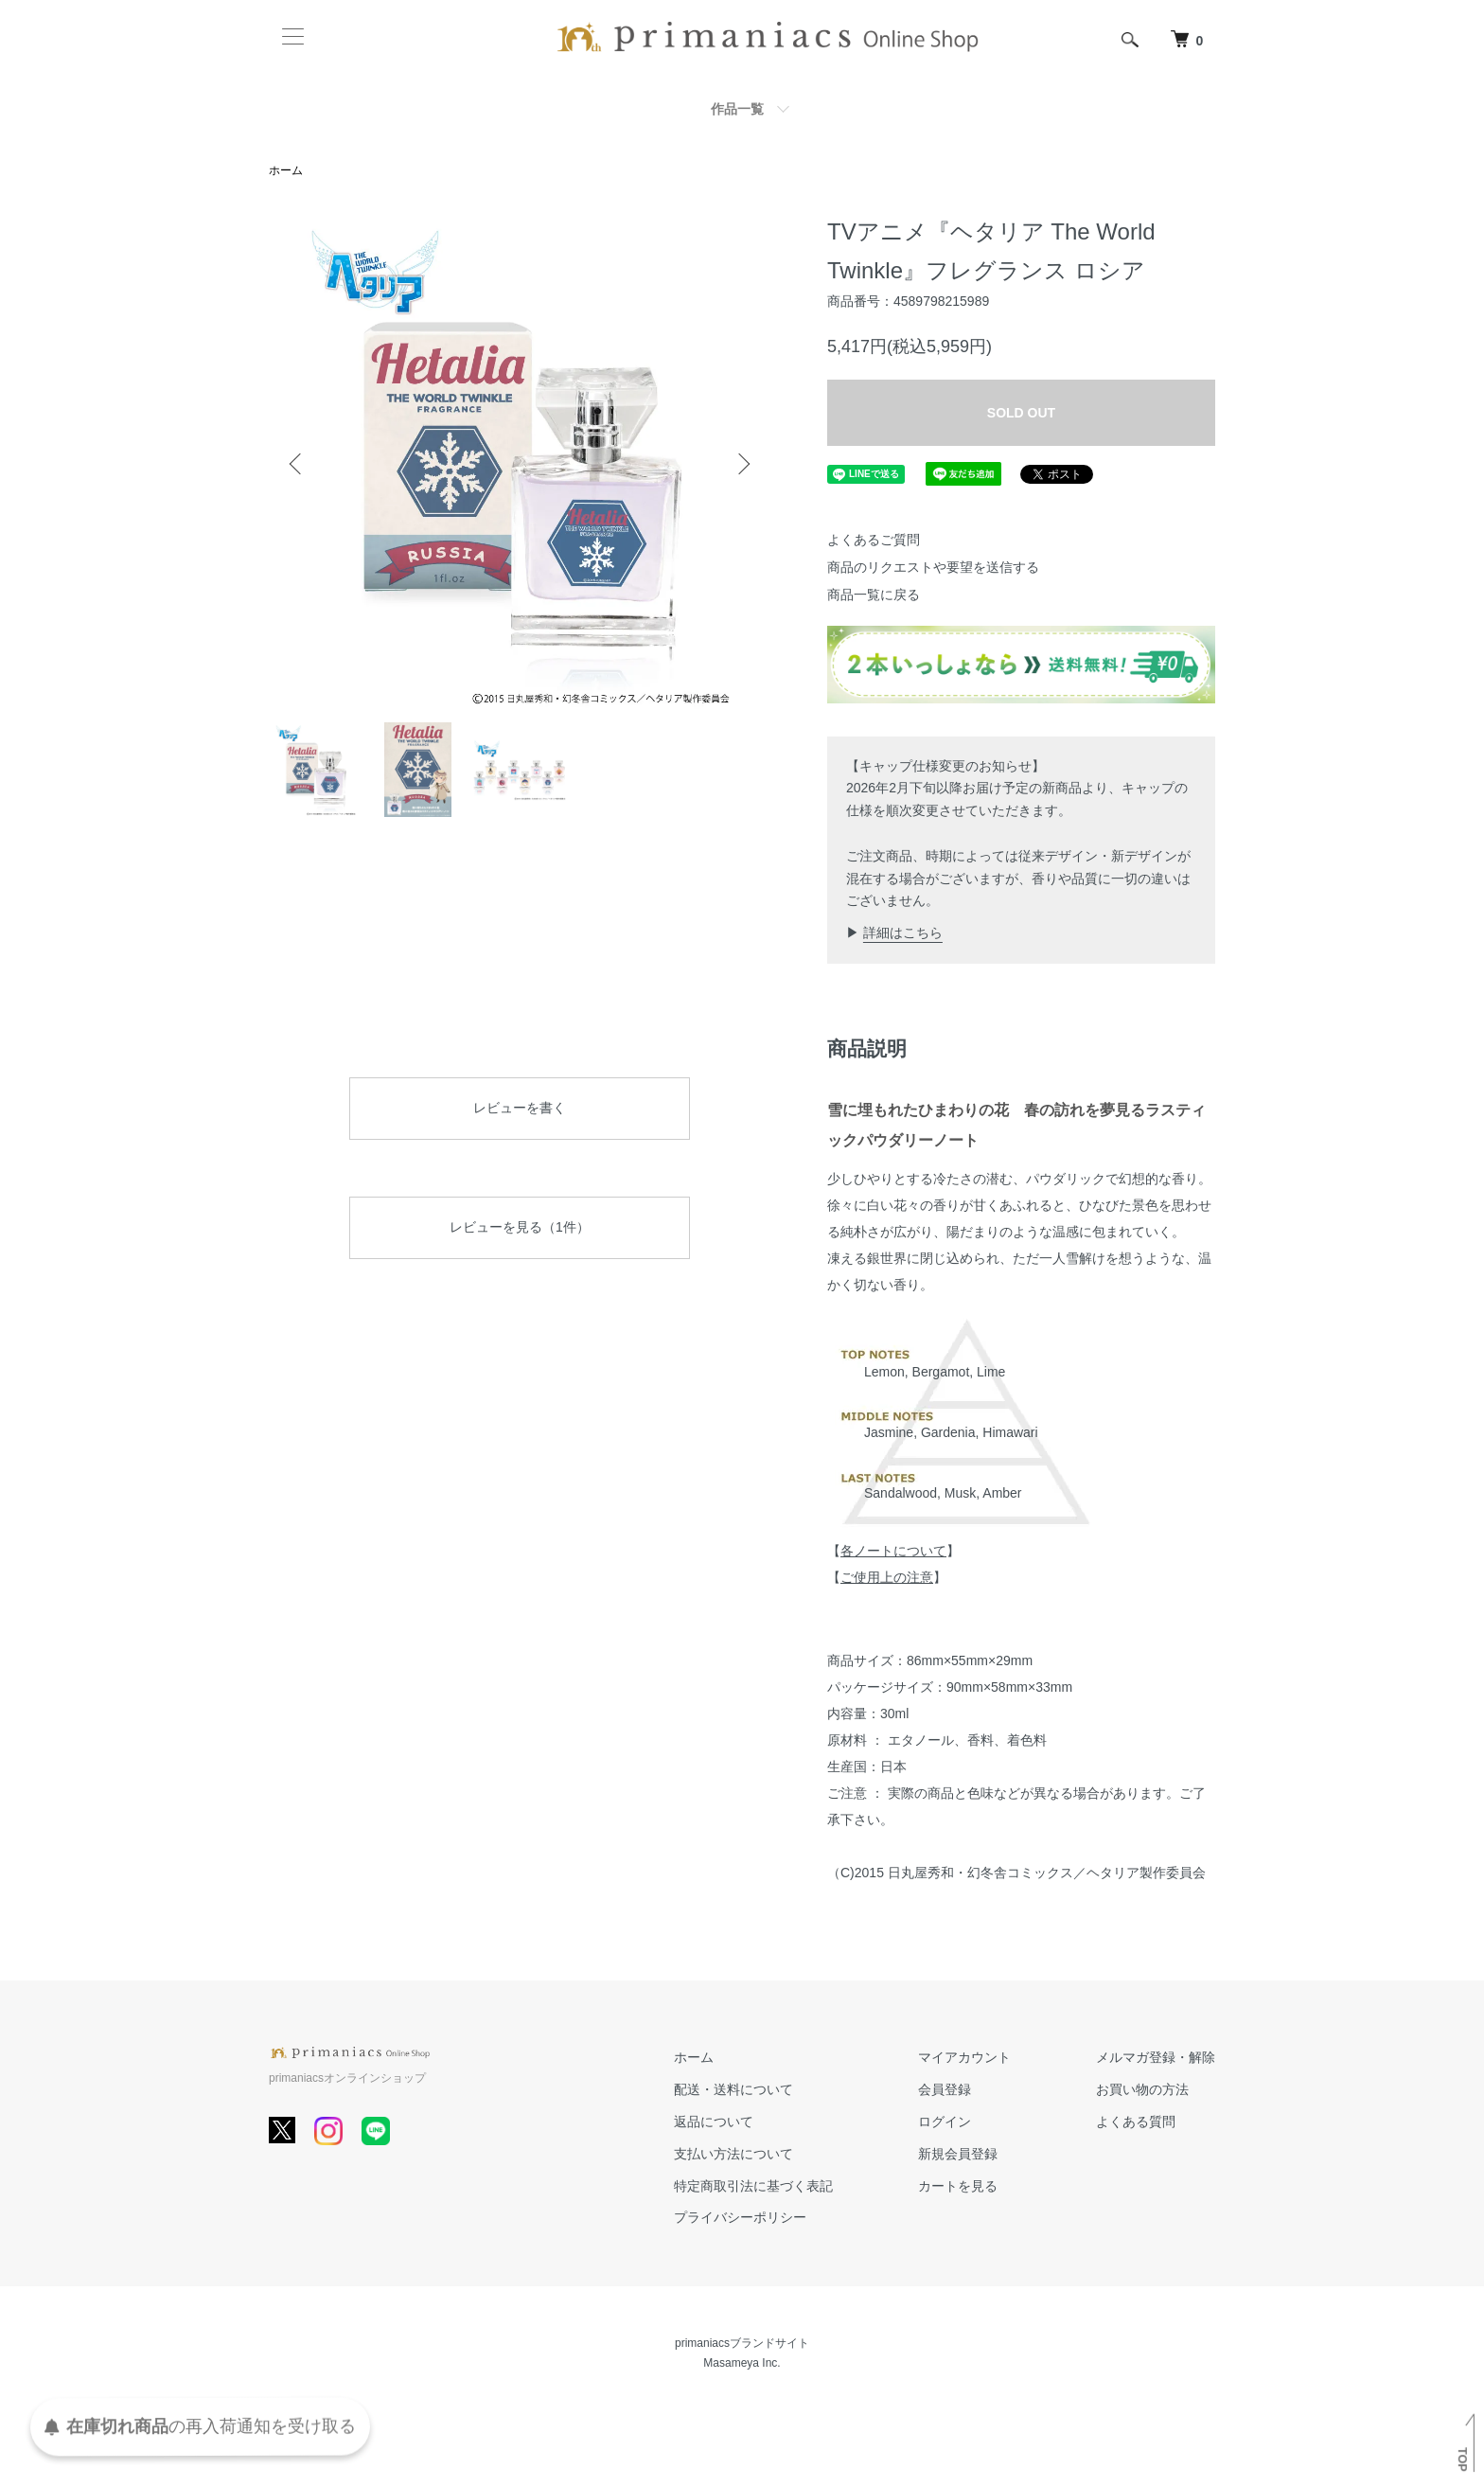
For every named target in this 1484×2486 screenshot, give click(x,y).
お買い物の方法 (1142, 2089)
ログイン (944, 2121)
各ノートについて (893, 1550)
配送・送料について (733, 2089)
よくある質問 (1135, 2121)
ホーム (286, 170)
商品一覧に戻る (873, 594)
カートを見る (958, 2185)
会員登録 (944, 2089)
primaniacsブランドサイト (742, 2343)
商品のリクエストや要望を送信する (933, 567)
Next (742, 464)
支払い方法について (733, 2153)
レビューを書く (519, 1107)
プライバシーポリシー (740, 2217)
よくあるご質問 (873, 539)
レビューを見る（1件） (520, 1226)
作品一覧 (737, 108)
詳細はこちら (903, 932)
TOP (1462, 2459)
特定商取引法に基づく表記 (753, 2185)
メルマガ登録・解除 (1155, 2057)
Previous (297, 464)
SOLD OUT (1021, 412)
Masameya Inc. (741, 2363)
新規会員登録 (958, 2153)
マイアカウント (964, 2057)
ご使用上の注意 (886, 1577)
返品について (713, 2121)
